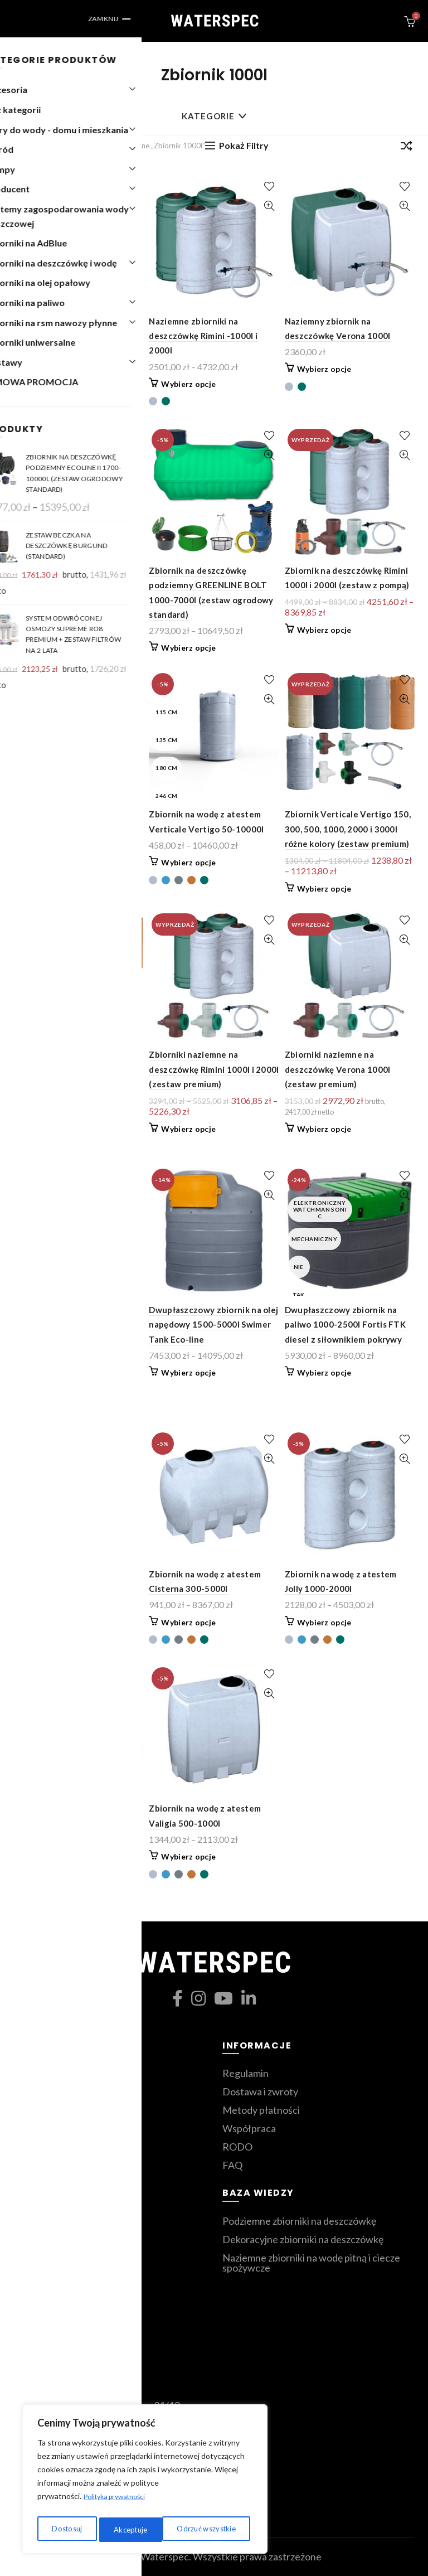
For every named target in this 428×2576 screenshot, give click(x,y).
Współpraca (249, 2128)
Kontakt (31, 2221)
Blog (23, 2313)
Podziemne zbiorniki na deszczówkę (299, 2221)
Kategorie (208, 116)
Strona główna (46, 145)
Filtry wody (37, 2147)
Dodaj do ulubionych (133, 186)
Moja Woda (38, 2073)
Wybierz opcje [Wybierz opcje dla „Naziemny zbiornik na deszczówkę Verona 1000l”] (324, 369)
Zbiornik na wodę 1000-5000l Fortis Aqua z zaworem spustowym (72, 1589)
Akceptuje (222, 2529)
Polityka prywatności (119, 2501)
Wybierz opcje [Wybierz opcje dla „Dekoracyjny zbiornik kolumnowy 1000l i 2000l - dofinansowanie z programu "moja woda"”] (53, 1387)
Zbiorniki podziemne (57, 2091)
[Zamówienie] (406, 148)
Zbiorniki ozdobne (52, 2110)
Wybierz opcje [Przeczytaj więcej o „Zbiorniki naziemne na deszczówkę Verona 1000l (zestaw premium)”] (324, 1129)
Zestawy (32, 2128)
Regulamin (245, 2073)
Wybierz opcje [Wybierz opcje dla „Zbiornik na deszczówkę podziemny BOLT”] (53, 618)
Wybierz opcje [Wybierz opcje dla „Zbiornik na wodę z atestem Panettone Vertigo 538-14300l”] (53, 1856)
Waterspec (164, 2556)
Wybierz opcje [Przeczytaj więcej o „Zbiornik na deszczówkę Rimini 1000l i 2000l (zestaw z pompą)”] (324, 630)
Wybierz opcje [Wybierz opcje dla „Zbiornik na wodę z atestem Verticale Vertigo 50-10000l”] (188, 862)
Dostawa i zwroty (260, 2091)
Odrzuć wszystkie (142, 2529)
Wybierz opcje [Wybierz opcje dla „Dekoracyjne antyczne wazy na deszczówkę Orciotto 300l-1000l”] (53, 384)
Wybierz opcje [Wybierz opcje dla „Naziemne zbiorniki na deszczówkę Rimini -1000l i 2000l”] (188, 384)
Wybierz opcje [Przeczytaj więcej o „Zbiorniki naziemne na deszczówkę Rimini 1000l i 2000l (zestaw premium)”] (188, 1129)
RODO (237, 2147)
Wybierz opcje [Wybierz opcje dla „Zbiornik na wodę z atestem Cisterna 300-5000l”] (188, 1622)
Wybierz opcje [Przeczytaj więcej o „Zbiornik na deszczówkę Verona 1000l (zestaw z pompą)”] (53, 873)
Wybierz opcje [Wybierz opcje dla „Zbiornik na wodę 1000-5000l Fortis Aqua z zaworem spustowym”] (53, 1637)
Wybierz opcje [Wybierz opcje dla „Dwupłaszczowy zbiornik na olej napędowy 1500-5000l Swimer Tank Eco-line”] (188, 1372)
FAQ (232, 2165)
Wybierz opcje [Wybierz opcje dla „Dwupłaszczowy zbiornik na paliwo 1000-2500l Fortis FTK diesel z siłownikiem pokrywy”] (324, 1372)
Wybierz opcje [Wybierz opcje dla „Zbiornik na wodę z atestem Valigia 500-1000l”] (188, 1856)
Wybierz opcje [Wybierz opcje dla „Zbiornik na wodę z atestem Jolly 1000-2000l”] (324, 1622)
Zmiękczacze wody (54, 2165)
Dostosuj (65, 2529)
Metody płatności (261, 2110)
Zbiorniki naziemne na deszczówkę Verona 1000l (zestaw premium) (338, 1069)
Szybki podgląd (133, 206)
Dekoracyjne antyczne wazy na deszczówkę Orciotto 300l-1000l (76, 336)
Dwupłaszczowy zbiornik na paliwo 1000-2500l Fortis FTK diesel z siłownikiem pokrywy (345, 1324)
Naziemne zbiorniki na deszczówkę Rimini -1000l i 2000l (203, 336)
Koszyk (29, 2257)
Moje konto (38, 2294)
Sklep (25, 2276)
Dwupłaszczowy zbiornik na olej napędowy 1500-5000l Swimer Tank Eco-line (213, 1324)
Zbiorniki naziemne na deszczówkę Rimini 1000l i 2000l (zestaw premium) (214, 1069)
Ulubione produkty (53, 2239)
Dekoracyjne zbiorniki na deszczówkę (302, 2239)
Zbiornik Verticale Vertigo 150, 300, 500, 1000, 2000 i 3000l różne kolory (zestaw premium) (348, 829)
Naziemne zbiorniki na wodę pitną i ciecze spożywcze (311, 2262)
